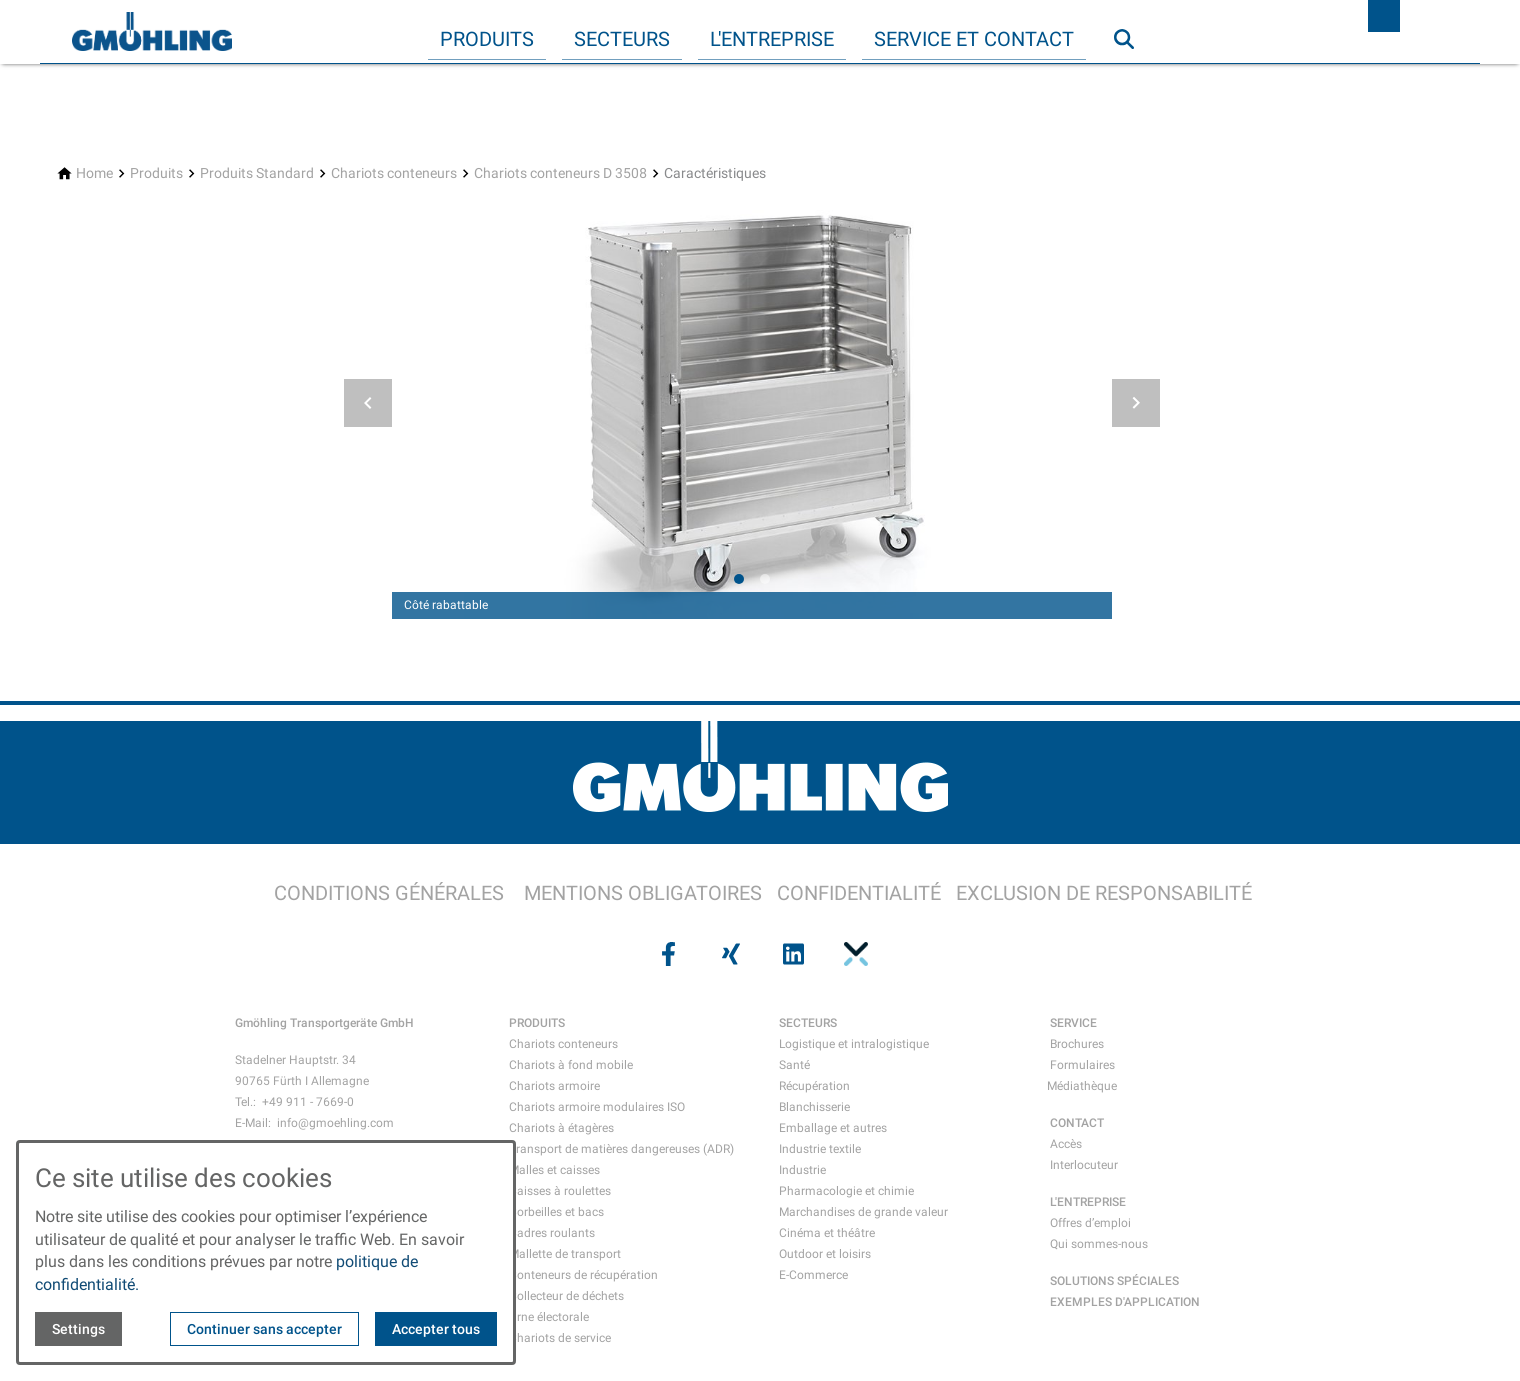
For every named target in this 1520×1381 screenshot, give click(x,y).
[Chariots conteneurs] (394, 173)
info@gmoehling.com (335, 1123)
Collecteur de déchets (566, 1296)
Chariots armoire (554, 1086)
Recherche (1133, 79)
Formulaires (1082, 1065)
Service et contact (974, 39)
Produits (487, 39)
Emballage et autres (833, 1128)
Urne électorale (549, 1317)
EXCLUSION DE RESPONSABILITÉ (1104, 893)
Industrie (802, 1170)
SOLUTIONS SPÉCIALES (1114, 1281)
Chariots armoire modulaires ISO (597, 1107)
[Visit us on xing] (729, 954)
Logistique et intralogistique (854, 1044)
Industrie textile (820, 1149)
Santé (794, 1065)
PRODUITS (537, 1023)
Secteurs (622, 39)
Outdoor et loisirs (825, 1254)
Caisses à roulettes (560, 1191)
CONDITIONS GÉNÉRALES (389, 893)
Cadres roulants (552, 1233)
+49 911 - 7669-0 (308, 1102)
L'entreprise (772, 39)
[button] (368, 403)
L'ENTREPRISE (1088, 1202)
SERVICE (1073, 1023)
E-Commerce (813, 1275)
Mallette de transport (565, 1254)
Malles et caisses (554, 1170)
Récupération (814, 1086)
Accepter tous (436, 1329)
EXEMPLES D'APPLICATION (1125, 1302)
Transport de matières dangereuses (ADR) (621, 1149)
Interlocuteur (1084, 1165)
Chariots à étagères (561, 1128)
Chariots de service (560, 1338)
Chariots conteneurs (563, 1044)
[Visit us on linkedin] (791, 954)
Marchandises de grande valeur (863, 1212)
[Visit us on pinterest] (853, 954)
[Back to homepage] (152, 32)
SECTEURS (808, 1023)
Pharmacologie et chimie (846, 1191)
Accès (1066, 1144)
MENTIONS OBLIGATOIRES (643, 893)
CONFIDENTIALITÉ (859, 893)
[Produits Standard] (257, 173)
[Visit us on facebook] (666, 954)
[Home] (94, 173)
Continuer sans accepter (264, 1329)
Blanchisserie (814, 1107)
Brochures (1077, 1044)
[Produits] (156, 173)
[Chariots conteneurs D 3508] (560, 173)
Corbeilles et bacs (556, 1212)
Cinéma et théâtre (827, 1233)
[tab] (739, 579)
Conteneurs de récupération (583, 1275)
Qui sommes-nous (1099, 1244)
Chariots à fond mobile (571, 1065)
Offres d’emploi (1090, 1223)
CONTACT (1077, 1123)
